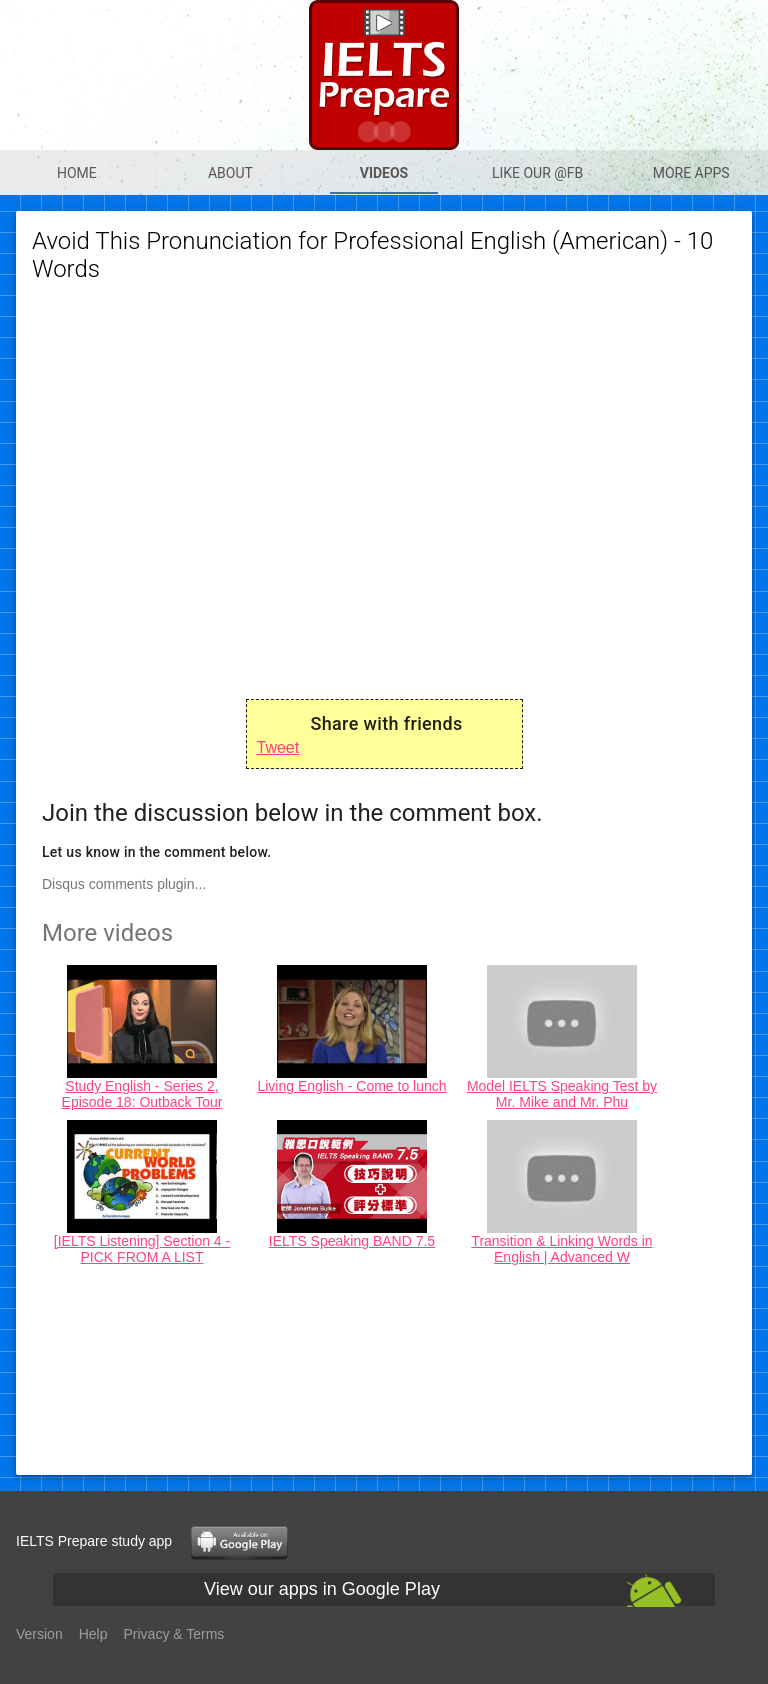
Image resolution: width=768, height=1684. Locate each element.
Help (93, 1634)
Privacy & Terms (174, 1634)
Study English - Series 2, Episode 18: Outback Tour (142, 1094)
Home (77, 173)
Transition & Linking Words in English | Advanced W (561, 1249)
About (230, 173)
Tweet (278, 747)
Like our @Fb (537, 173)
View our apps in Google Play (322, 1589)
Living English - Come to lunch (351, 1086)
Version (39, 1634)
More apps (691, 173)
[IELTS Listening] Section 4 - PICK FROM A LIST (142, 1249)
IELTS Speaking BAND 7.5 (352, 1241)
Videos (384, 173)
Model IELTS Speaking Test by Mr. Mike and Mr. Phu (562, 1094)
